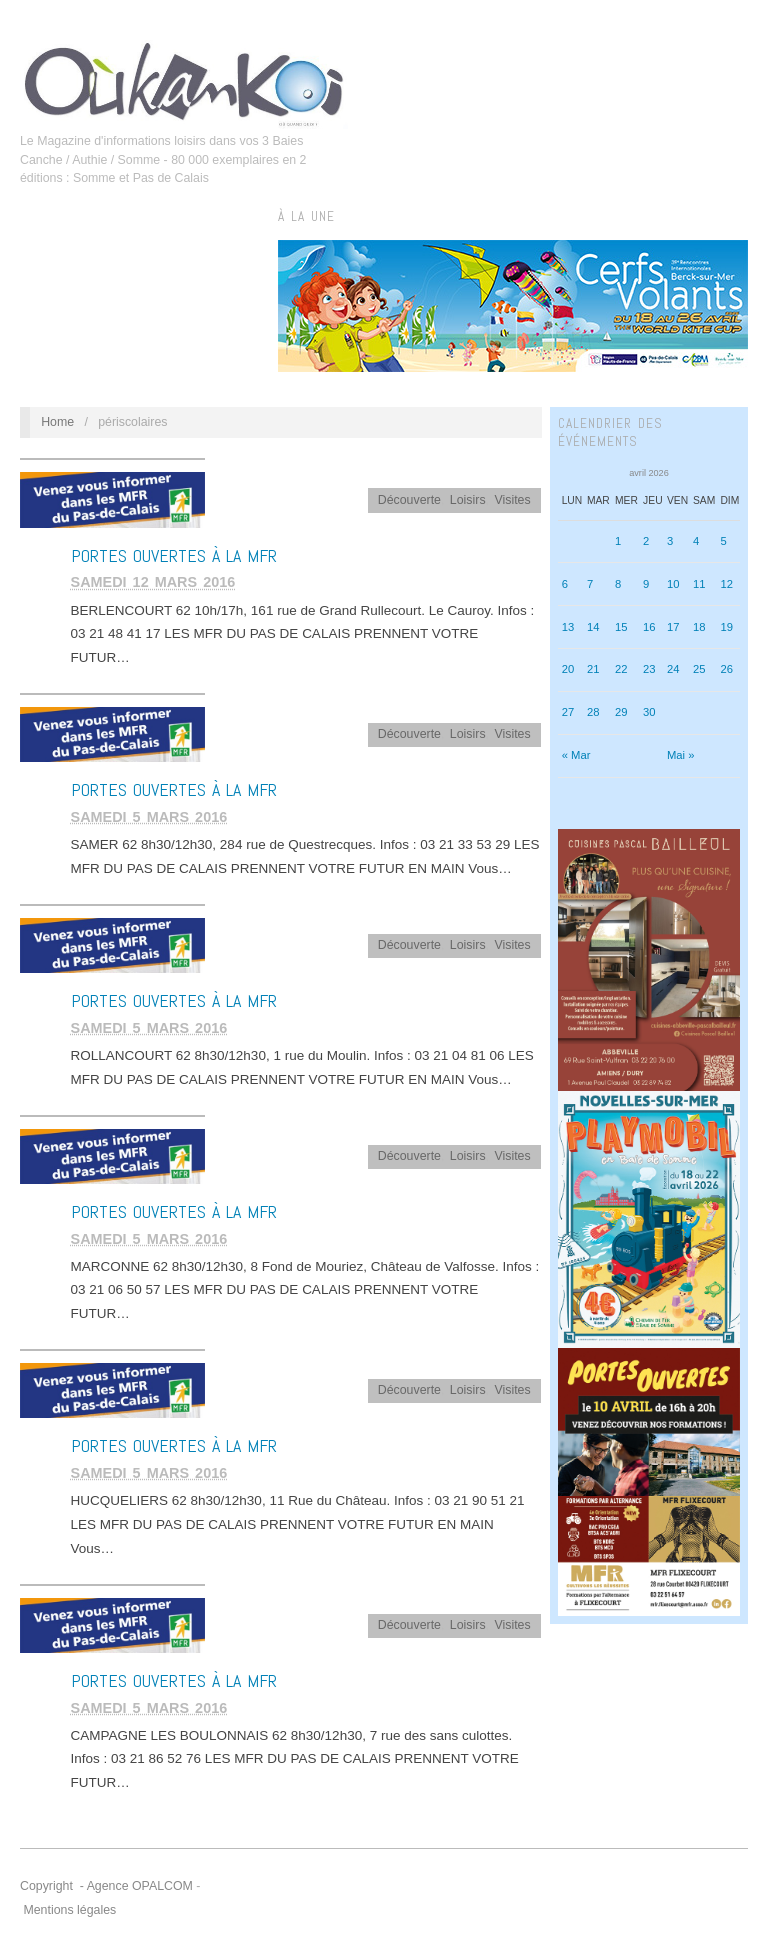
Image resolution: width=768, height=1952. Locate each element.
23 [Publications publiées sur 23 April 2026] (649, 669)
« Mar (576, 755)
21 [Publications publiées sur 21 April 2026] (593, 669)
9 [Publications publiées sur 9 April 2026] (646, 584)
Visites (512, 500)
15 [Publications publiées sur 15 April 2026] (621, 627)
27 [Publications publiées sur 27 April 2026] (568, 712)
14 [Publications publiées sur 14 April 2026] (593, 627)
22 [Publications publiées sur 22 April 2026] (621, 669)
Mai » (681, 755)
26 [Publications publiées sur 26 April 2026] (726, 669)
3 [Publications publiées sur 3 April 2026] (670, 541)
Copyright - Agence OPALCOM (106, 1886)
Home (57, 422)
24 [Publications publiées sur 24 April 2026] (673, 669)
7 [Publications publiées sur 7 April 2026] (590, 584)
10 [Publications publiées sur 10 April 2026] (673, 584)
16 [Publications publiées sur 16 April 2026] (649, 627)
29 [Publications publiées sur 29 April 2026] (621, 712)
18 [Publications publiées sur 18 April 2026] (699, 627)
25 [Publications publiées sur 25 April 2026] (699, 669)
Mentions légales (69, 1910)
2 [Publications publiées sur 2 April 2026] (646, 541)
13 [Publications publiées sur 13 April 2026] (568, 627)
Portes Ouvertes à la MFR (174, 555)
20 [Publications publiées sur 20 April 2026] (568, 669)
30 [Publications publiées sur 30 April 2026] (649, 712)
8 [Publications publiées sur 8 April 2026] (618, 584)
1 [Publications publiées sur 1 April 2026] (618, 541)
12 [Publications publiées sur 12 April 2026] (726, 584)
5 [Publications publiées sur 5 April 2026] (723, 541)
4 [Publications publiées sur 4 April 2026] (696, 541)
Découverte (409, 500)
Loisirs (468, 500)
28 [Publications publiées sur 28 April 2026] (593, 712)
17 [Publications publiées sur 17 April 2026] (673, 627)
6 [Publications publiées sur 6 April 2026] (565, 584)
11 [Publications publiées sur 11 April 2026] (699, 584)
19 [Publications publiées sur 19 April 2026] (726, 627)
